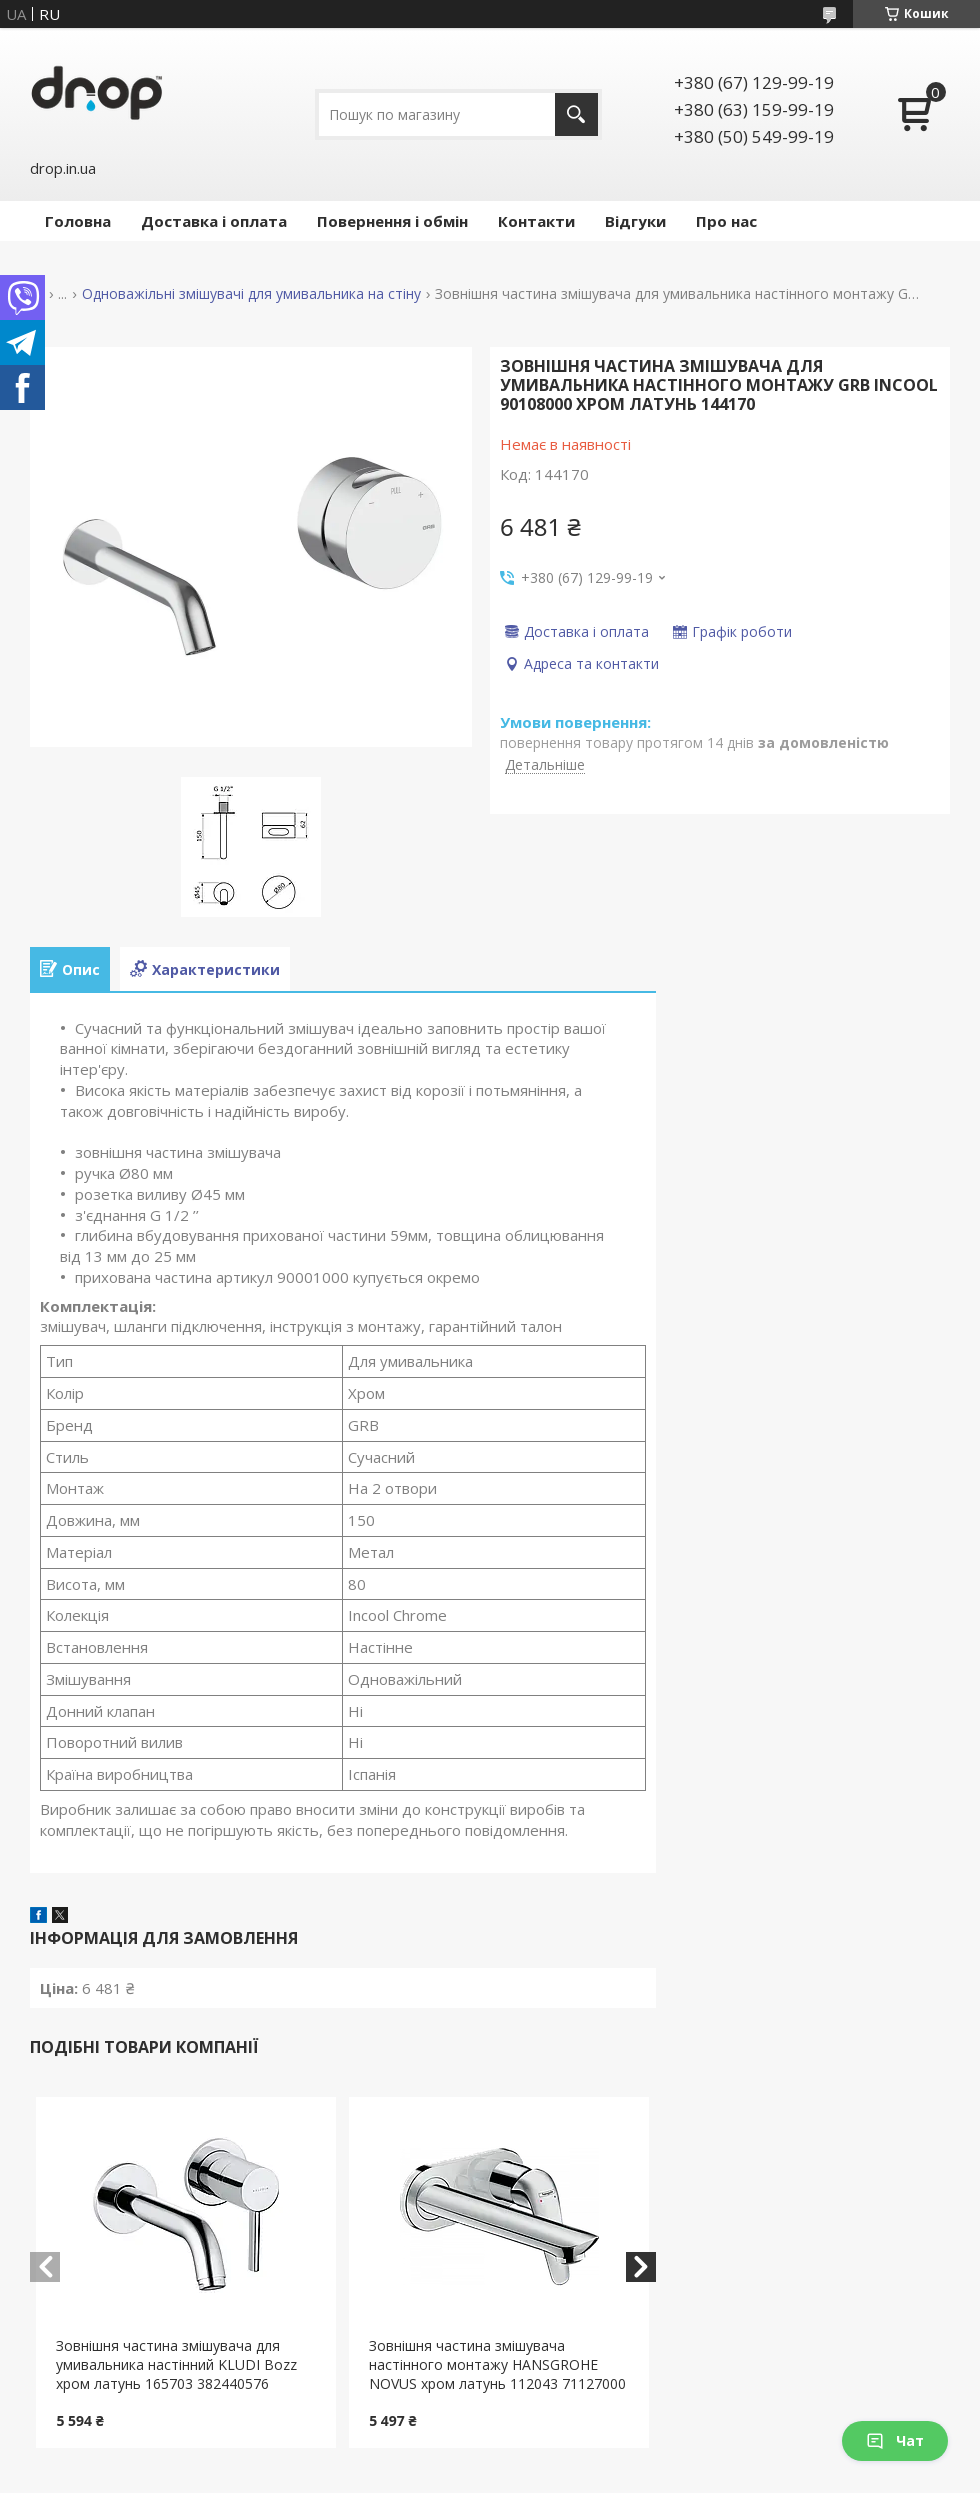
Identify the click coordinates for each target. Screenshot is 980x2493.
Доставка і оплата (214, 221)
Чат (895, 2440)
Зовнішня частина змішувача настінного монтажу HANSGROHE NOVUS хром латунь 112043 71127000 (497, 2364)
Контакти (536, 221)
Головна (78, 221)
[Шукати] (576, 114)
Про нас (726, 221)
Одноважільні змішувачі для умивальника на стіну (251, 294)
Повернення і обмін (392, 221)
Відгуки (635, 221)
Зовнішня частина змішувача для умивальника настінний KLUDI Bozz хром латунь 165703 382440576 (176, 2364)
